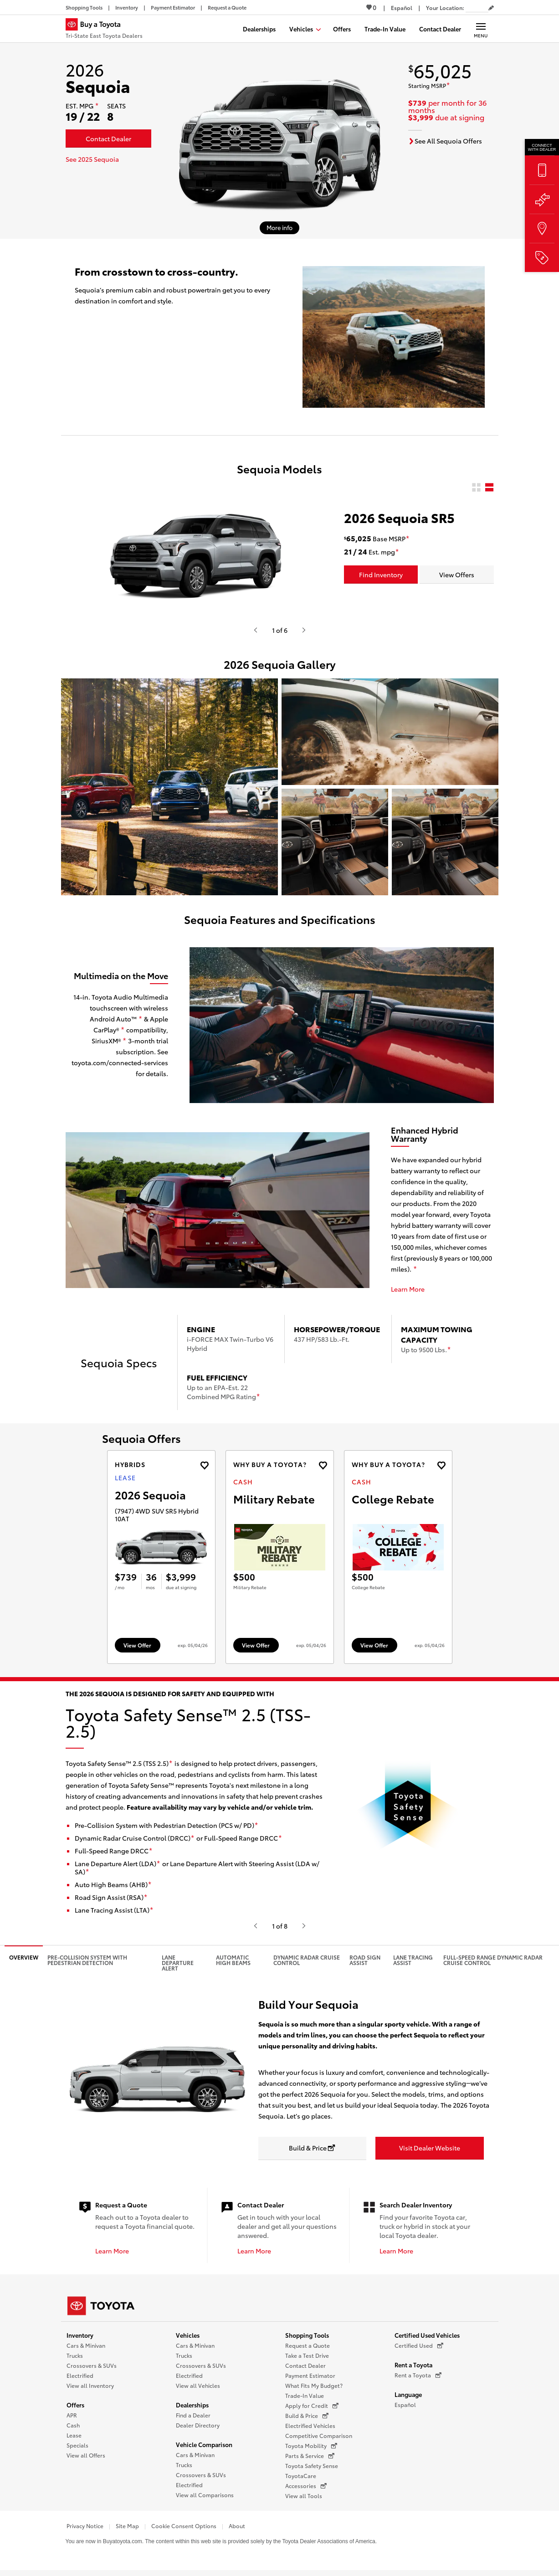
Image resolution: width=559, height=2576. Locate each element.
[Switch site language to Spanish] (401, 7)
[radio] (476, 488)
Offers (75, 2405)
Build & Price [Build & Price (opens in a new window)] (306, 2416)
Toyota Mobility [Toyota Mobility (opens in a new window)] (311, 2446)
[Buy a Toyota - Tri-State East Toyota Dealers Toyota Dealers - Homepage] (104, 29)
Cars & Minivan (86, 2345)
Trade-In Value (304, 2395)
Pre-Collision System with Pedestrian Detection (87, 1959)
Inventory (80, 2335)
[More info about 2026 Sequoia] (279, 227)
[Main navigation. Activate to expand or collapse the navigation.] (481, 28)
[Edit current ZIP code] (491, 8)
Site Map (127, 2526)
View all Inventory (90, 2385)
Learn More (408, 1288)
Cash (73, 2425)
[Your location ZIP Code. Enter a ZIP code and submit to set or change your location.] (477, 7)
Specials (77, 2445)
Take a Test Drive (307, 2355)
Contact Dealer (305, 2365)
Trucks (75, 2355)
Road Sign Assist (364, 1959)
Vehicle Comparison (204, 2444)
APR (72, 2415)
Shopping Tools (307, 2335)
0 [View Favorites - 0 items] (371, 7)
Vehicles (188, 2335)
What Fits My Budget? (314, 2385)
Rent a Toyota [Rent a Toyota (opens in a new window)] (418, 2375)
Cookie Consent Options (183, 2526)
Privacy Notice (85, 2526)
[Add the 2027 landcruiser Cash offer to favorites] (323, 1465)
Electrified (80, 2375)
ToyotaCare (300, 2475)
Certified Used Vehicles (427, 2335)
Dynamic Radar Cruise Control (306, 1959)
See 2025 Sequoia (92, 159)
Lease (74, 2435)
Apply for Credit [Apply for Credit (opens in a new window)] (311, 2406)
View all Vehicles (198, 2385)
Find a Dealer (193, 2415)
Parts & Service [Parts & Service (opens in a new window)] (309, 2456)
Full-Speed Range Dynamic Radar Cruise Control (493, 1959)
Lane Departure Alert (178, 1962)
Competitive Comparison (318, 2435)
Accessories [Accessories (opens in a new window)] (306, 2486)
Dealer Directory (198, 2425)
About (237, 2526)
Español (405, 2404)
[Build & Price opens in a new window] (312, 2148)
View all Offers (86, 2455)
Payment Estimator (310, 2375)
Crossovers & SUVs (92, 2365)
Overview (23, 1957)
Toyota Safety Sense (311, 2465)
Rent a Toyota (413, 2364)
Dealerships (192, 2405)
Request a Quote (307, 2345)
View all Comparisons (205, 2495)
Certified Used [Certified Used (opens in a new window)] (419, 2345)
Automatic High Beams (233, 1959)
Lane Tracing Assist (413, 1959)
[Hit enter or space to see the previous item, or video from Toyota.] (256, 630)
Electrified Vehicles (310, 2425)
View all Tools (303, 2495)
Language (408, 2394)
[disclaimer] (97, 106)
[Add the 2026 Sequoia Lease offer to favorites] (204, 1465)
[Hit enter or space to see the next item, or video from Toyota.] (304, 630)
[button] (169, 786)
